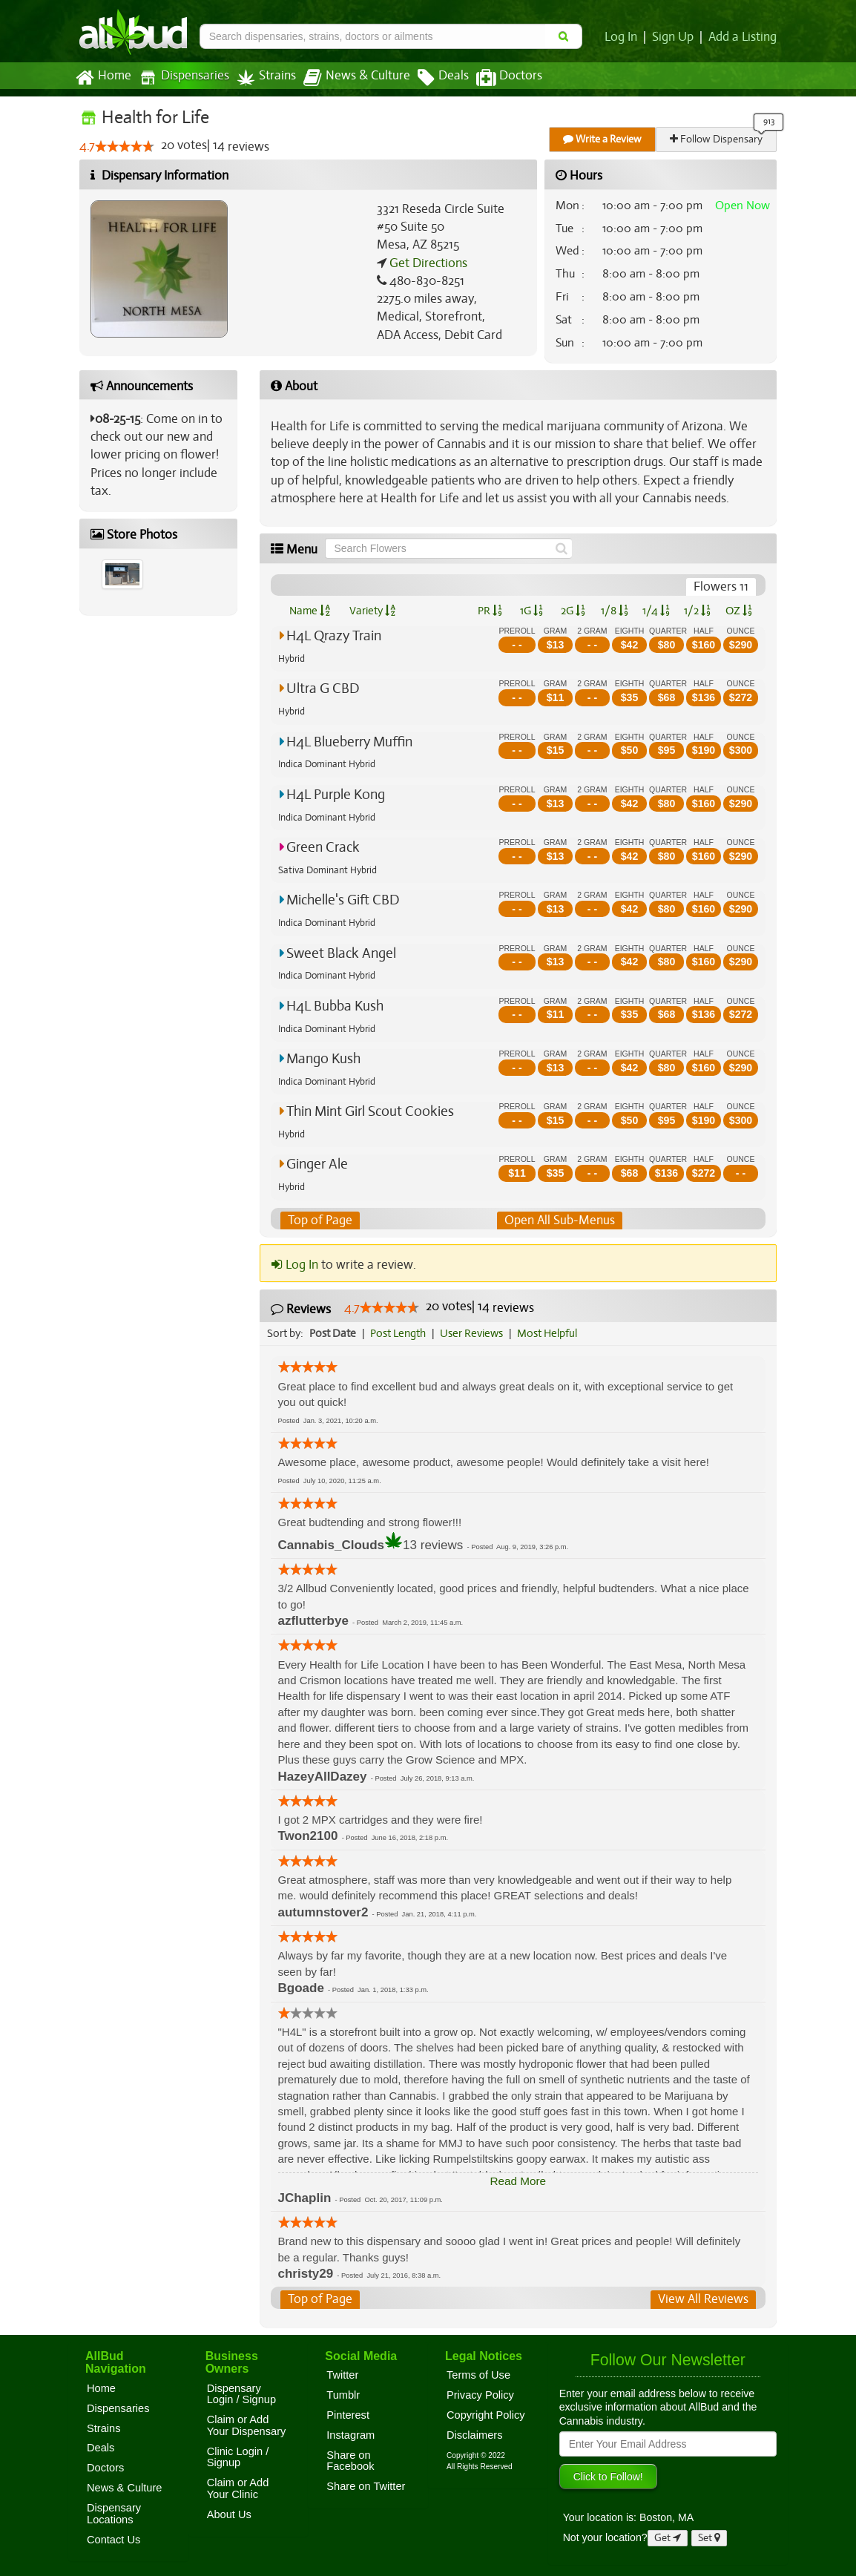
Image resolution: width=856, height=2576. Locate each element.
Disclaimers (475, 2435)
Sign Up (675, 37)
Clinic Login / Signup (238, 2457)
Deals (432, 78)
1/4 (655, 610)
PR (489, 610)
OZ (739, 610)
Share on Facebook (350, 2461)
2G (572, 610)
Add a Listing (743, 37)
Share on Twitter (365, 2486)
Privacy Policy (480, 2395)
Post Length (400, 1333)
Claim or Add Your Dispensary (246, 2426)
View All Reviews (703, 2300)
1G (531, 610)
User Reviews (475, 1333)
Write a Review (603, 139)
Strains (261, 77)
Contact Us (113, 2540)
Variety (372, 610)
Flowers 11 (721, 586)
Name (309, 610)
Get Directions (426, 263)
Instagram (350, 2435)
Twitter (342, 2375)
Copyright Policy (486, 2415)
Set (709, 2537)
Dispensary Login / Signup (241, 2394)
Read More (518, 2181)
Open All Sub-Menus (559, 1220)
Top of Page (319, 1220)
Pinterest (347, 2415)
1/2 (697, 610)
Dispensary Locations (114, 2514)
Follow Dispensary (717, 139)
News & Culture (348, 78)
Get (667, 2537)
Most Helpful (551, 1333)
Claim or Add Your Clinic (238, 2489)
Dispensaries (181, 77)
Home (103, 78)
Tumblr (343, 2395)
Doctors (496, 78)
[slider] (124, 147)
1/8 (614, 610)
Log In (624, 37)
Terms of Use (478, 2375)
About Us (229, 2514)
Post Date (333, 1333)
